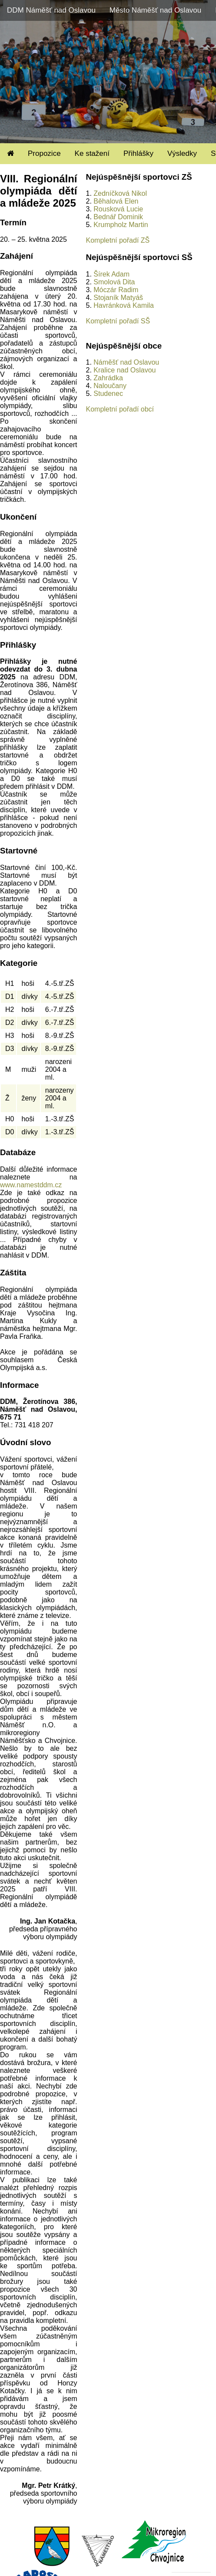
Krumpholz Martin (120, 224)
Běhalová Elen (115, 201)
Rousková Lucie (118, 209)
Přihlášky (138, 153)
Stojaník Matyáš (118, 297)
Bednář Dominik (118, 217)
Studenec (108, 393)
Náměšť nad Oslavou (126, 362)
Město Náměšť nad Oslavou (155, 10)
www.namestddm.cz (31, 1185)
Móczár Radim (115, 289)
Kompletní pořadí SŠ (118, 321)
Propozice (44, 153)
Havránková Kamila (123, 305)
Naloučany (109, 385)
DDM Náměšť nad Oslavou (51, 10)
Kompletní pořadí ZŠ (118, 240)
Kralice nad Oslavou (124, 370)
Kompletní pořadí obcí (120, 409)
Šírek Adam (111, 274)
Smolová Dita (114, 282)
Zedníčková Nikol (120, 193)
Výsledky (182, 153)
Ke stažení (92, 153)
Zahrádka (108, 378)
